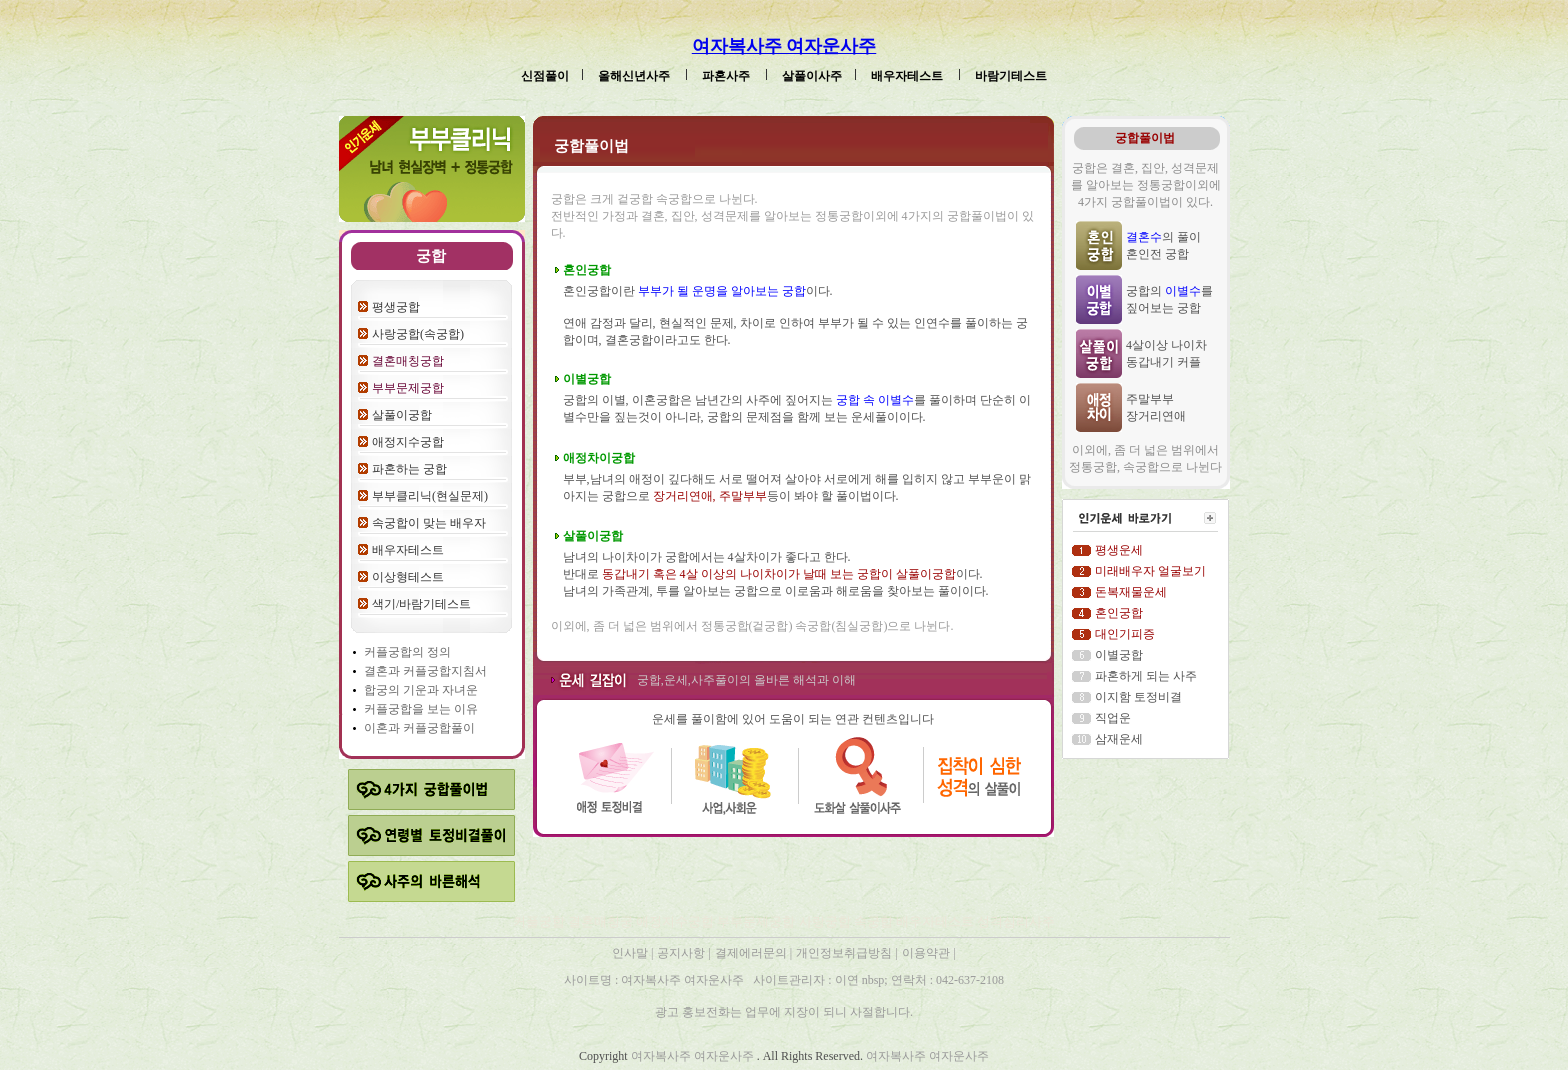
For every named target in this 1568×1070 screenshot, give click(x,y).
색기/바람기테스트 (421, 604)
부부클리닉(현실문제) (430, 496)
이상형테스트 (408, 577)
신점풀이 (545, 76)
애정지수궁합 (408, 442)
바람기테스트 (1011, 76)
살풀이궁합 (402, 415)
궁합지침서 (457, 671)
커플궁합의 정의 (407, 652)
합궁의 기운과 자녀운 (421, 690)
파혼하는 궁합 (409, 469)
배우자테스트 (908, 76)
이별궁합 (1119, 655)
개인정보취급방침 (845, 953)
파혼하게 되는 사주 (1146, 676)
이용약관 (926, 953)
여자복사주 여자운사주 (784, 46)
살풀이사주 (812, 76)
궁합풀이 (451, 728)
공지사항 (682, 953)
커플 (415, 671)
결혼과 (383, 671)
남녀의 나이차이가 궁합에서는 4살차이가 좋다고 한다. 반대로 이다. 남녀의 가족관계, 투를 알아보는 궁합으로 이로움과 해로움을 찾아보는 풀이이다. (776, 574)
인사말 (630, 953)
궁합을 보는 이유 (433, 709)
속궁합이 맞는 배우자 (429, 523)
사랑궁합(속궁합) (418, 334)
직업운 (1113, 718)
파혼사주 (727, 76)
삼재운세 (1119, 739)
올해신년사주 (635, 76)
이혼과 (383, 728)
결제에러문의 (752, 953)
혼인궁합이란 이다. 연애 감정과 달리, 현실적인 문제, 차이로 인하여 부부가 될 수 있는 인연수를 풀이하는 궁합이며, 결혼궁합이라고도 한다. (795, 315)
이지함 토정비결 (1138, 697)
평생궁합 (396, 307)
